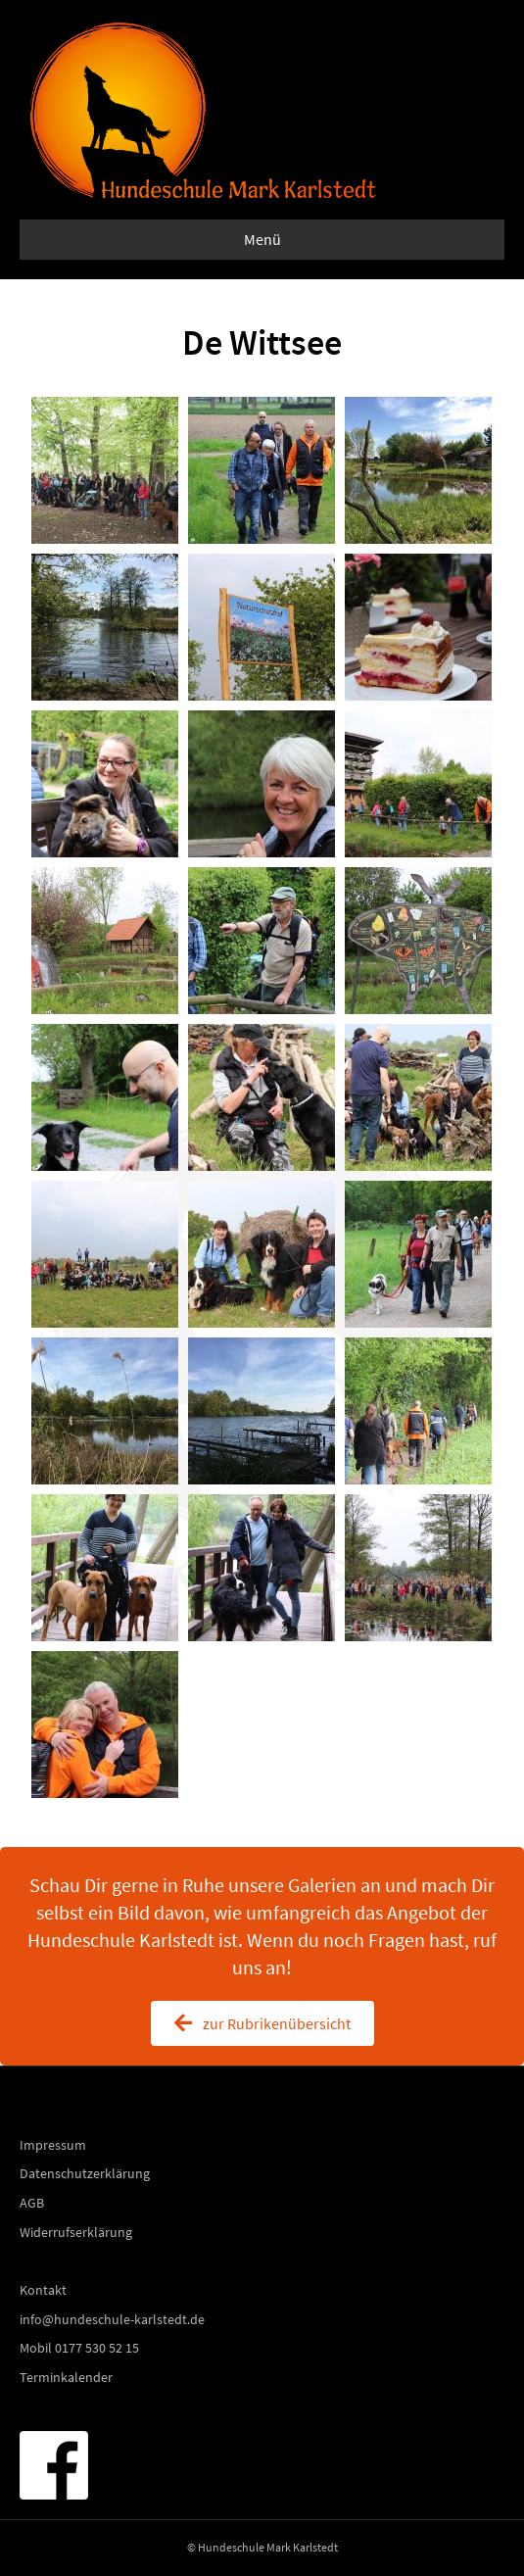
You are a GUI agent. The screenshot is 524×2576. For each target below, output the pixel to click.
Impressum (53, 2145)
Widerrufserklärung (76, 2232)
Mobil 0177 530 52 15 (79, 2348)
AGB (32, 2202)
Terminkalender (66, 2377)
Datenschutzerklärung (85, 2173)
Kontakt (43, 2290)
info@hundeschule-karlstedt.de (112, 2319)
